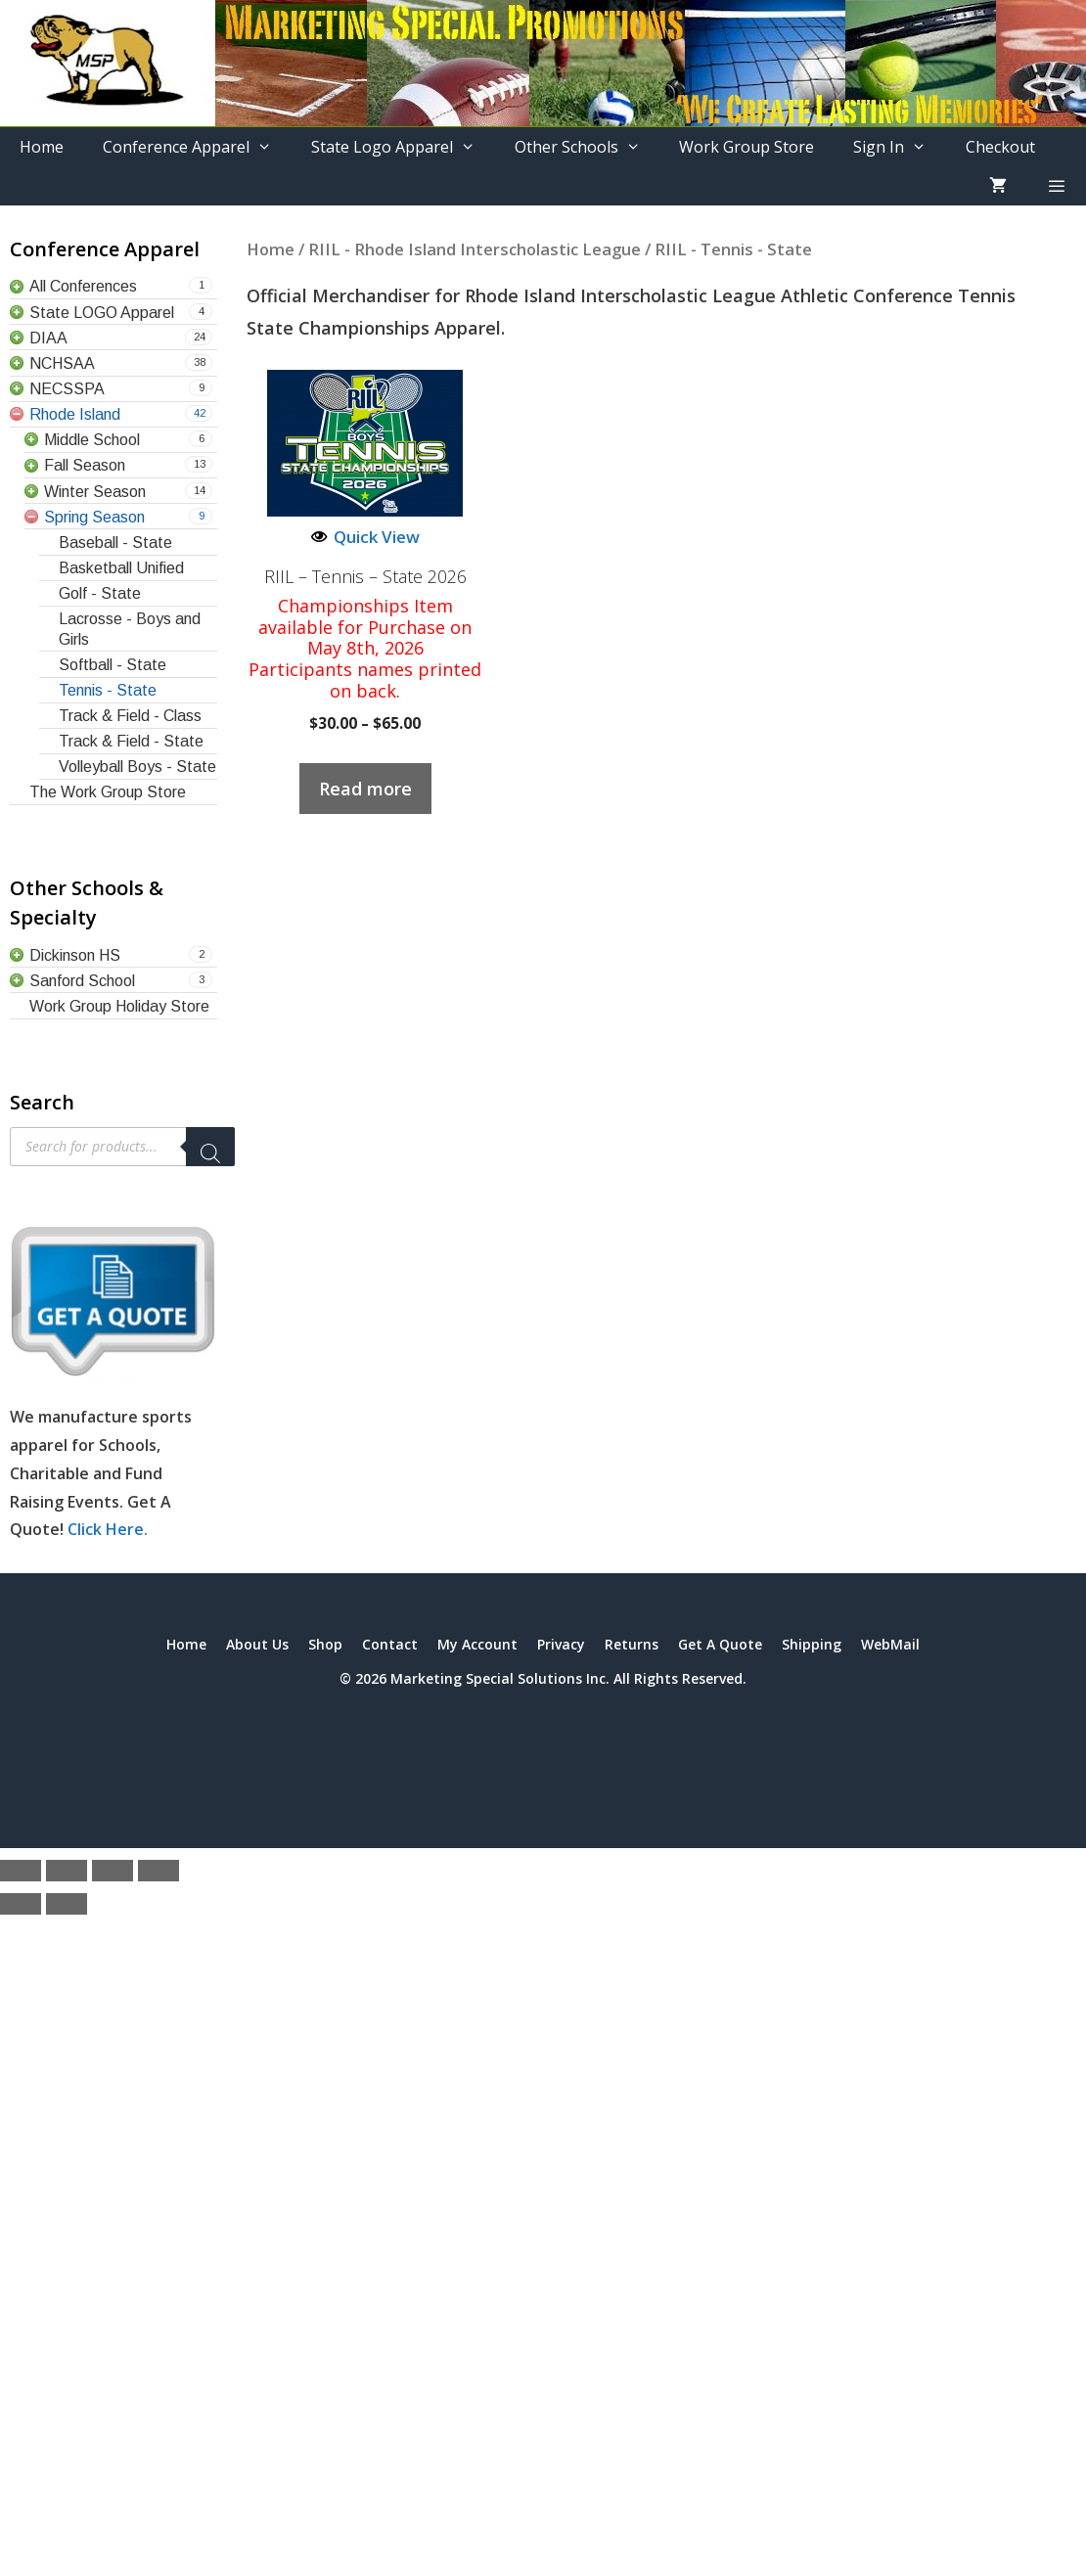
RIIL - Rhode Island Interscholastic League (474, 249)
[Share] (112, 1870)
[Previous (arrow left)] (20, 1904)
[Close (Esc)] (158, 1870)
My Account (477, 1644)
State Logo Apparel (403, 146)
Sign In (899, 146)
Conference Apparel (197, 146)
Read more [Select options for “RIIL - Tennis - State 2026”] (365, 788)
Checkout (1000, 147)
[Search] (210, 1146)
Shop (325, 1644)
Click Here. (108, 1529)
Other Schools (587, 146)
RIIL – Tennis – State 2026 (365, 577)
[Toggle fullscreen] (66, 1870)
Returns (631, 1644)
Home (42, 147)
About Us (257, 1644)
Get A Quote (720, 1644)
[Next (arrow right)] (66, 1904)
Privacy (561, 1644)
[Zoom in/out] (20, 1870)
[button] (1056, 185)
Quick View (365, 536)
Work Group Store (746, 147)
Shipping (811, 1644)
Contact (390, 1644)
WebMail (890, 1644)
